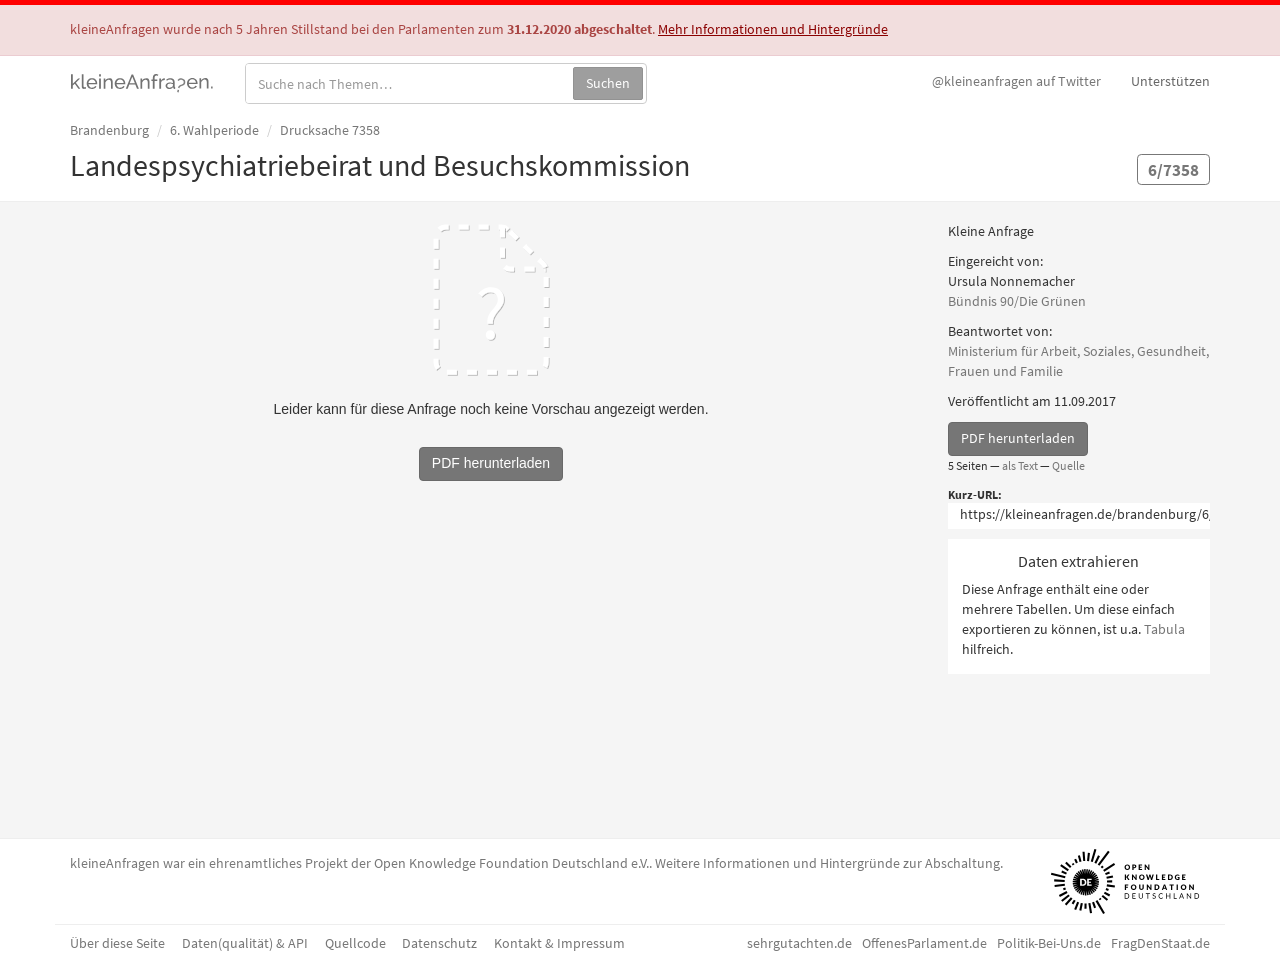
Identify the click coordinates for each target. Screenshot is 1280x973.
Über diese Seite (117, 943)
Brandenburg (109, 130)
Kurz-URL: (975, 494)
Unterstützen (1170, 81)
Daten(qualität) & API (245, 943)
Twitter (1016, 81)
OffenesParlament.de (924, 943)
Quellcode (355, 943)
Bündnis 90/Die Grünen (1017, 301)
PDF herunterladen (1018, 438)
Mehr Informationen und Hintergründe (773, 29)
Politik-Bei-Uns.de (1049, 943)
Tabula (1164, 629)
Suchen (608, 83)
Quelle (1068, 465)
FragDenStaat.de (1160, 943)
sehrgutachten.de (799, 943)
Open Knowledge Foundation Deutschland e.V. (511, 863)
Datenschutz (439, 943)
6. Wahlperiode (214, 130)
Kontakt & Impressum (559, 943)
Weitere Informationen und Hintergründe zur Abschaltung (827, 863)
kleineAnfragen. (142, 81)
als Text (1020, 465)
